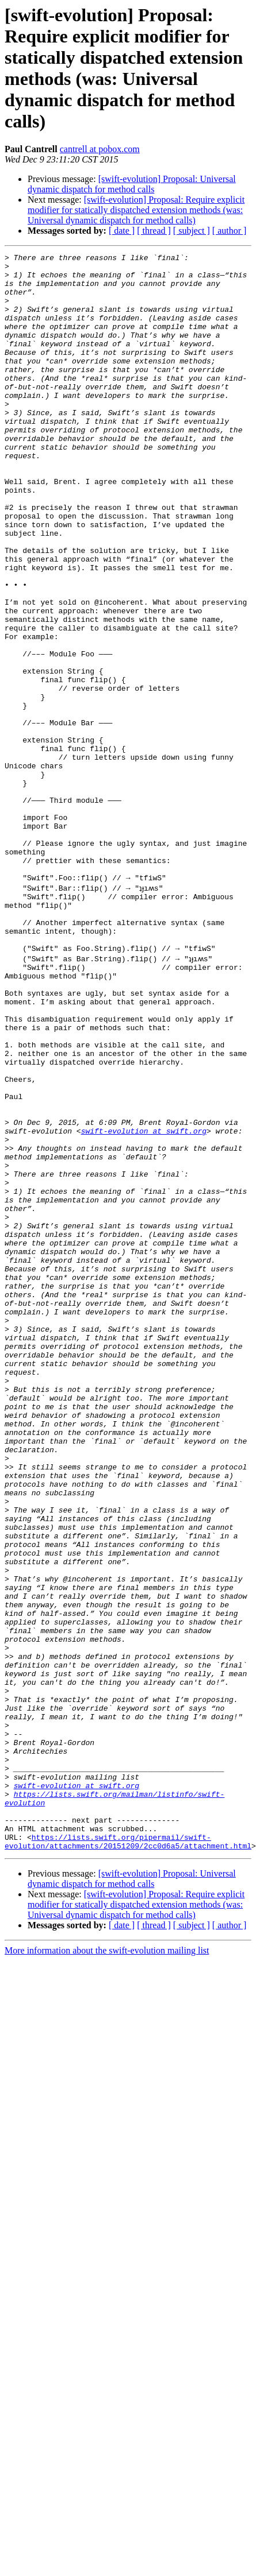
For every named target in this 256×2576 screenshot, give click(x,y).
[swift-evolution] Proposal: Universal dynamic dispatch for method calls (132, 184)
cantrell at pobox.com (100, 149)
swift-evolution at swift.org (144, 1303)
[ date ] (122, 230)
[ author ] (229, 230)
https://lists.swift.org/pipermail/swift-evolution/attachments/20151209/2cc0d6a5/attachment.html (128, 2155)
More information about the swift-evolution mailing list (107, 2266)
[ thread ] (154, 230)
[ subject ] (191, 230)
